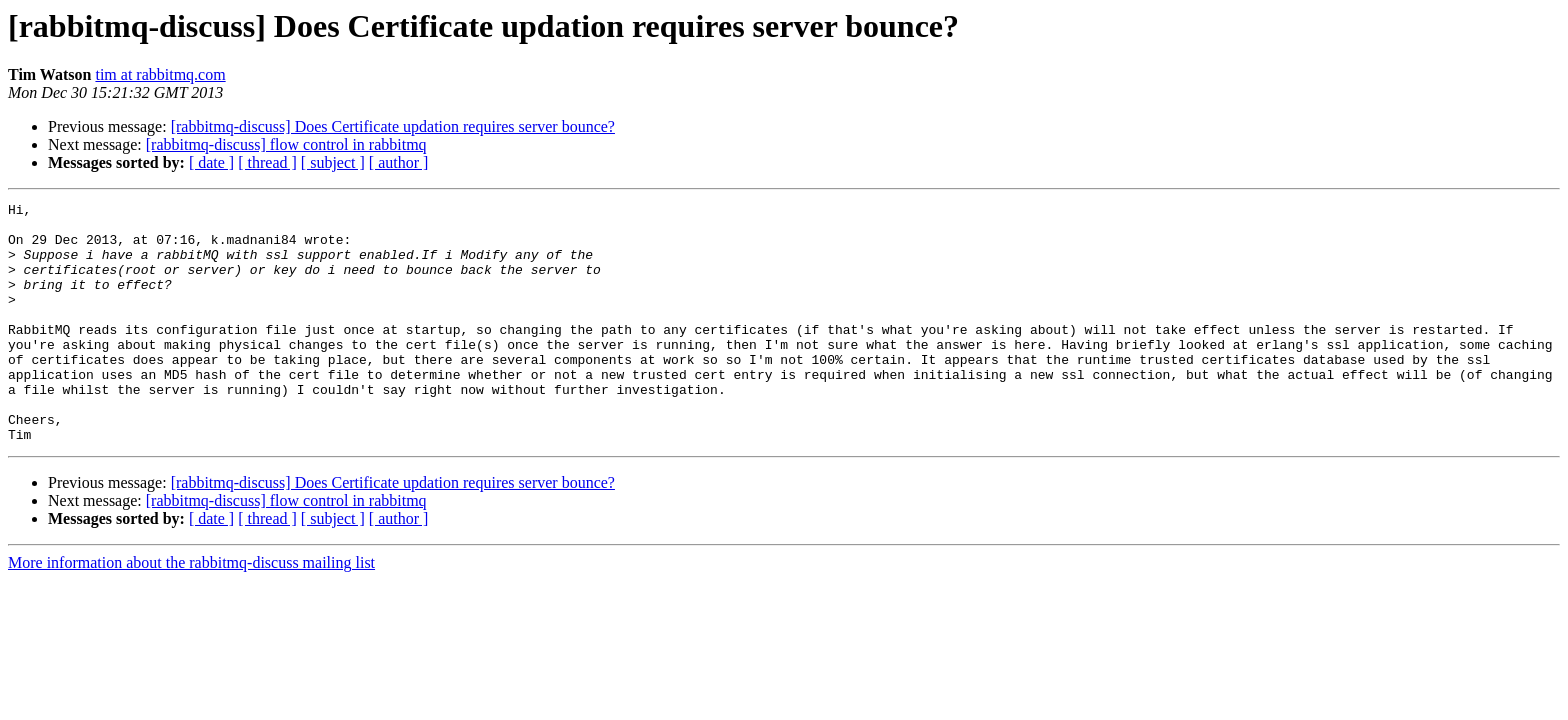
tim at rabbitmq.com (160, 74)
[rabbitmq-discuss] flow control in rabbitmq (286, 144)
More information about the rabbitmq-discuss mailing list (191, 610)
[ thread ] (267, 162)
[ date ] (211, 162)
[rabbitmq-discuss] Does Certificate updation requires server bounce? (393, 126)
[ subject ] (333, 162)
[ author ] (399, 162)
